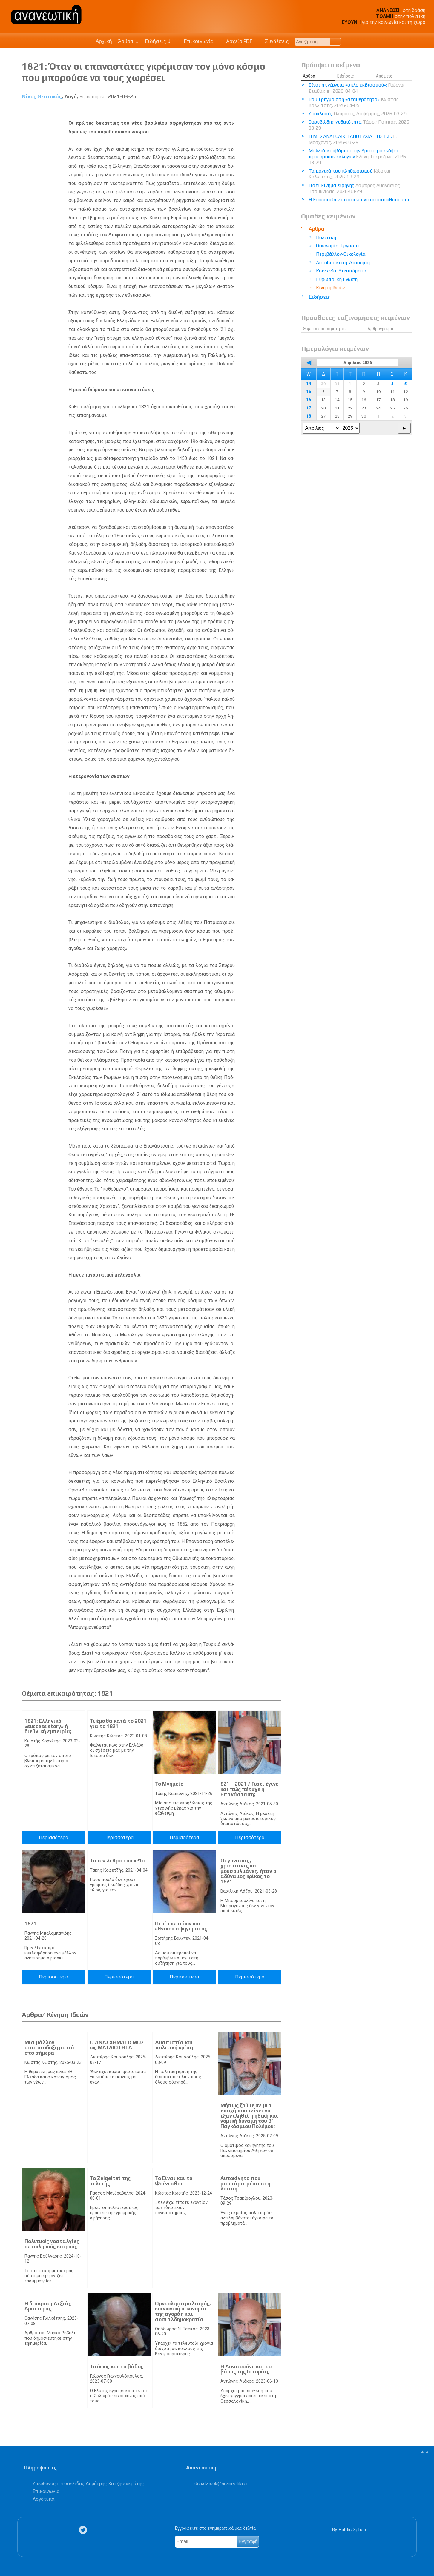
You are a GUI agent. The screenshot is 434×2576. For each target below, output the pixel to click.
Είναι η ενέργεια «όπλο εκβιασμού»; (357, 88)
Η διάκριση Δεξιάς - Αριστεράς (49, 2306)
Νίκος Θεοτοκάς (42, 96)
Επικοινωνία (195, 41)
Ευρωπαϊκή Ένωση (337, 279)
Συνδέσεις (273, 41)
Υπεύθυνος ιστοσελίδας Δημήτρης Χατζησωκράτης (88, 2483)
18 (308, 416)
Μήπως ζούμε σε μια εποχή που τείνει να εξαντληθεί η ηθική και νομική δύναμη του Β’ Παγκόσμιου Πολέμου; (249, 2115)
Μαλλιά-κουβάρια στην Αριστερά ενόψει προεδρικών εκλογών (358, 156)
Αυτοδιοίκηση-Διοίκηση (343, 262)
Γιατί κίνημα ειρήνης (354, 188)
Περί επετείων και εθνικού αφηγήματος (181, 1926)
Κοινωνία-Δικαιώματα (341, 271)
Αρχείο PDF (236, 41)
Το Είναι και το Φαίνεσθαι (173, 2181)
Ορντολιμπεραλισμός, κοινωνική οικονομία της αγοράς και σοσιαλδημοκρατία (183, 2311)
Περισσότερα (53, 1837)
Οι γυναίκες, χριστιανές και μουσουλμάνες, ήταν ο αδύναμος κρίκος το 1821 (248, 1871)
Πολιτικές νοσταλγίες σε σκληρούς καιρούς (51, 2243)
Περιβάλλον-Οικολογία (341, 254)
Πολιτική (326, 237)
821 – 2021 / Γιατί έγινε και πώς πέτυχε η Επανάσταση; (249, 1789)
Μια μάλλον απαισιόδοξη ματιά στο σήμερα (49, 2047)
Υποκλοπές (358, 113)
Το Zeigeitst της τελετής (110, 2181)
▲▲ (425, 2452)
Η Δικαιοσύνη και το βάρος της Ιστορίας (246, 2369)
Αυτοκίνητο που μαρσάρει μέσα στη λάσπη (245, 2183)
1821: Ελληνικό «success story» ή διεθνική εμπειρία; (47, 1726)
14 (308, 383)
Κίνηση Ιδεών (330, 287)
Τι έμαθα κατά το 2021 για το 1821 (118, 1723)
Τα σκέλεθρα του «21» (117, 1861)
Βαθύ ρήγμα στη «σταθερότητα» (354, 102)
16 (308, 399)
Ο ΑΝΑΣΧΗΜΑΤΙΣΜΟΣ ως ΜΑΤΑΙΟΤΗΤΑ (117, 2045)
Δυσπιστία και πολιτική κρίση (174, 2045)
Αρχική (104, 41)
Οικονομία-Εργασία (337, 246)
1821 (30, 1924)
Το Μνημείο (169, 1784)
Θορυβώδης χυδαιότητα (360, 125)
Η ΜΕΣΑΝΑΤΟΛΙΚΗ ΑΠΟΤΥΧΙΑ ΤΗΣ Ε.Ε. (353, 139)
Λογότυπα (43, 2499)
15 (308, 391)
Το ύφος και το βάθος (116, 2366)
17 (308, 408)
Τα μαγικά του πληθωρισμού (350, 174)
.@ (221, 2483)
